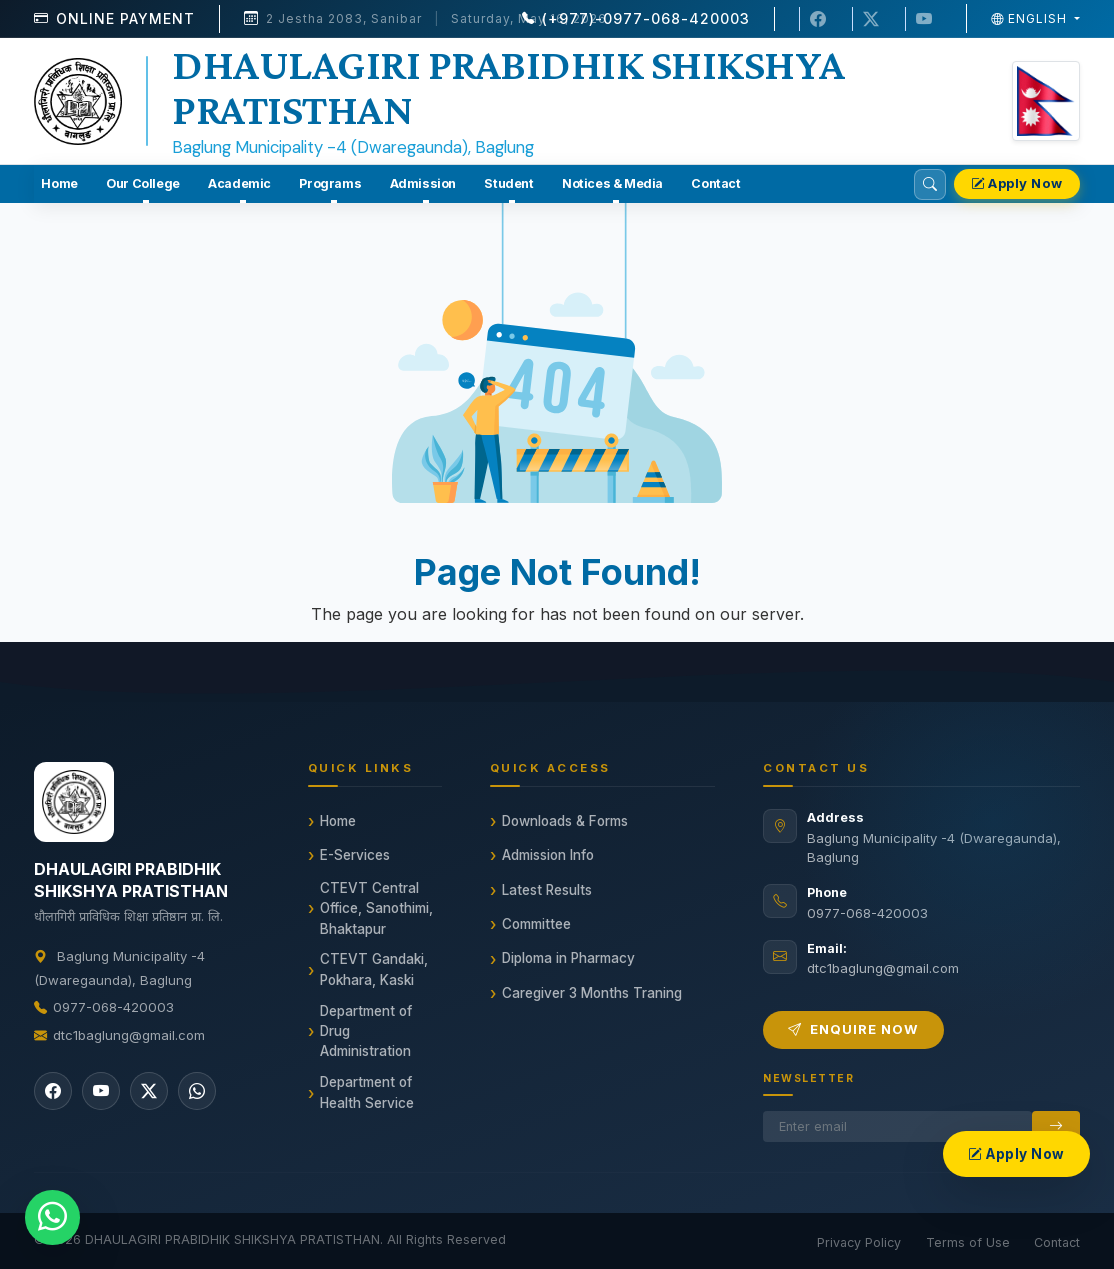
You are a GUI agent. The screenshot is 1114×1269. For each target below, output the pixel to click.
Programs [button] (330, 183)
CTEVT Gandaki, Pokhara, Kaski (374, 969)
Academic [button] (239, 183)
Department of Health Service (367, 1092)
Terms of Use (968, 1242)
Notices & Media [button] (612, 183)
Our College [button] (143, 183)
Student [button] (508, 183)
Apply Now (1017, 183)
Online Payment (125, 18)
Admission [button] (423, 183)
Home (59, 183)
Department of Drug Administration (366, 1031)
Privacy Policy (859, 1242)
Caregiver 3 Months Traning (592, 993)
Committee (536, 924)
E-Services (355, 855)
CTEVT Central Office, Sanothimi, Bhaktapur (376, 908)
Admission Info (548, 855)
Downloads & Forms (565, 821)
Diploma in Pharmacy (568, 958)
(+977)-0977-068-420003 (646, 18)
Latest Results (547, 890)
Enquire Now (853, 1029)
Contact (715, 183)
